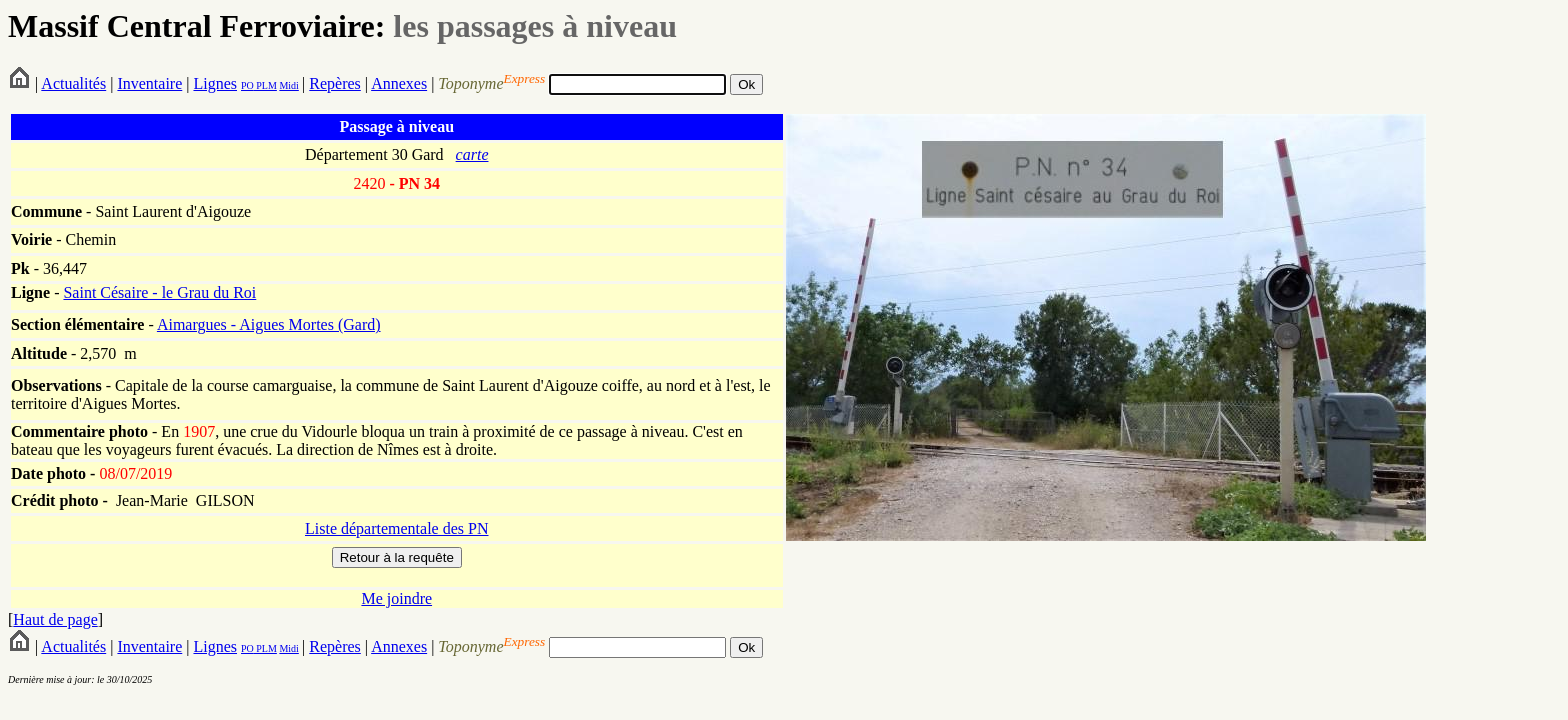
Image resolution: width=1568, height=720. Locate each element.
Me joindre (396, 598)
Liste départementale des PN (397, 528)
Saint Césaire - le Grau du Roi (159, 292)
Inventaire (149, 83)
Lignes (215, 83)
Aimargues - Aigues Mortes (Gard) (269, 324)
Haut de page (55, 619)
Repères (335, 83)
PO (247, 85)
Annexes (399, 83)
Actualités (73, 83)
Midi (288, 85)
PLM (265, 85)
